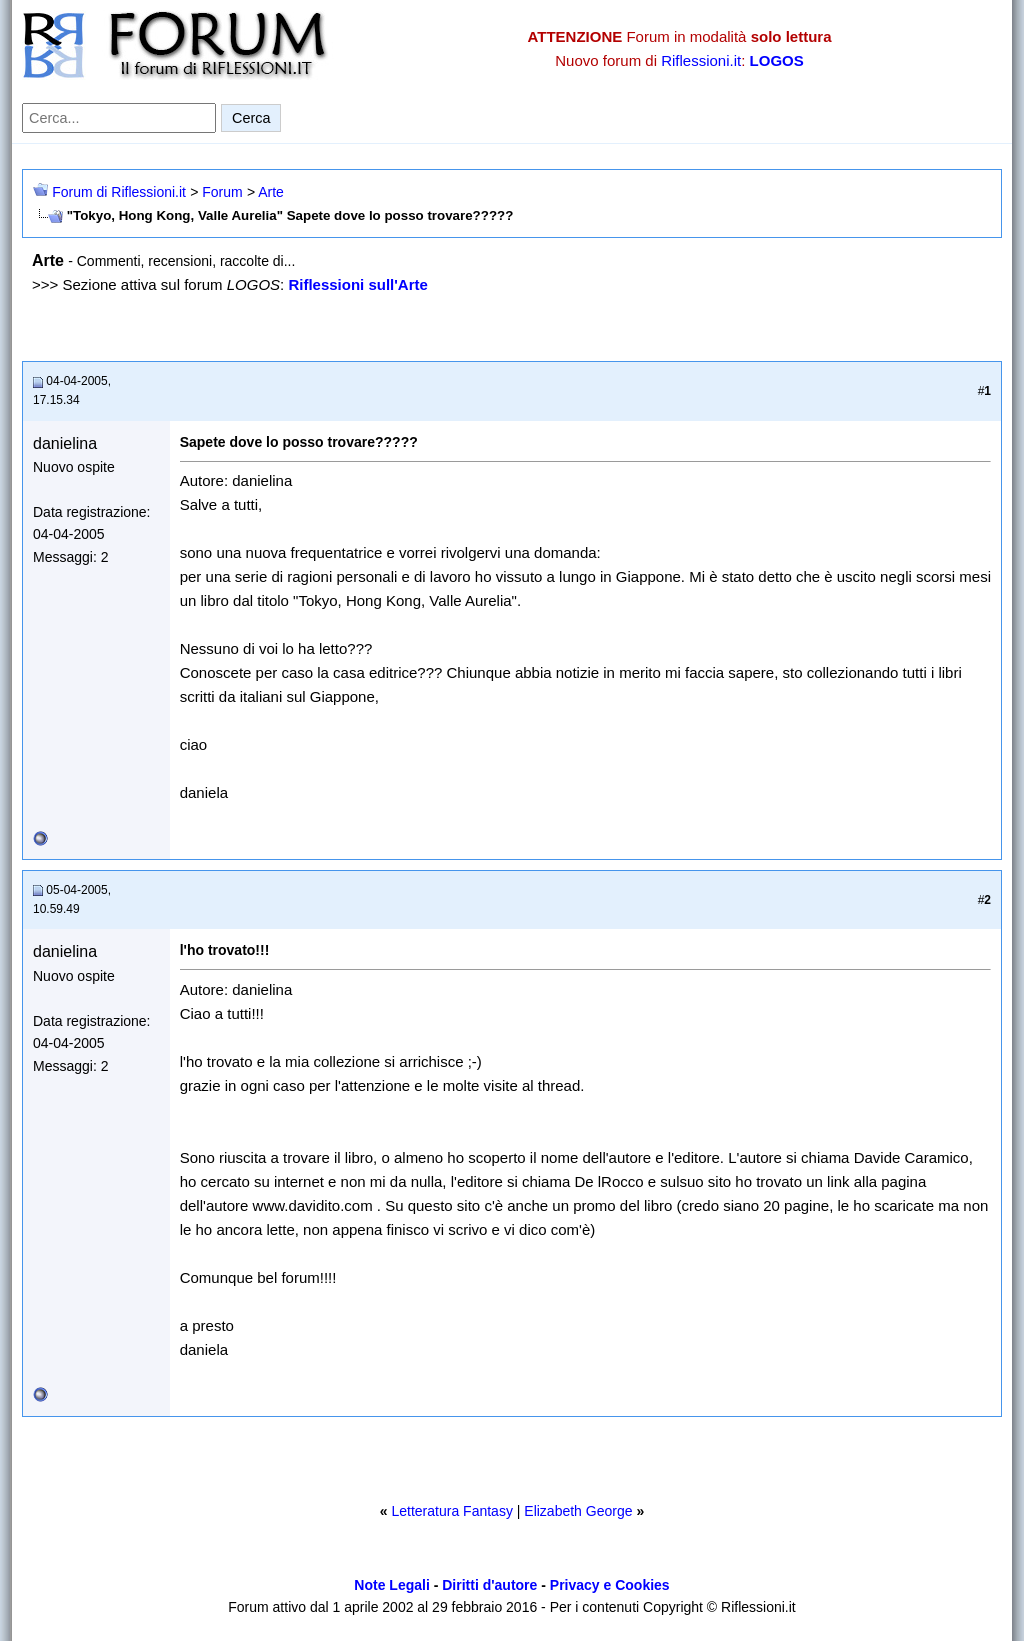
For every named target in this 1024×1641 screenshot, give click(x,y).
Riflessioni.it (701, 60)
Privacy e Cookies (610, 1585)
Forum (222, 192)
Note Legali (391, 1585)
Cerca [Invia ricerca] (251, 118)
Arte (271, 192)
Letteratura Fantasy (451, 1511)
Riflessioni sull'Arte (357, 284)
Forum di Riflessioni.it (119, 192)
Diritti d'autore (489, 1585)
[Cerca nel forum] (119, 118)
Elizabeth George (578, 1511)
